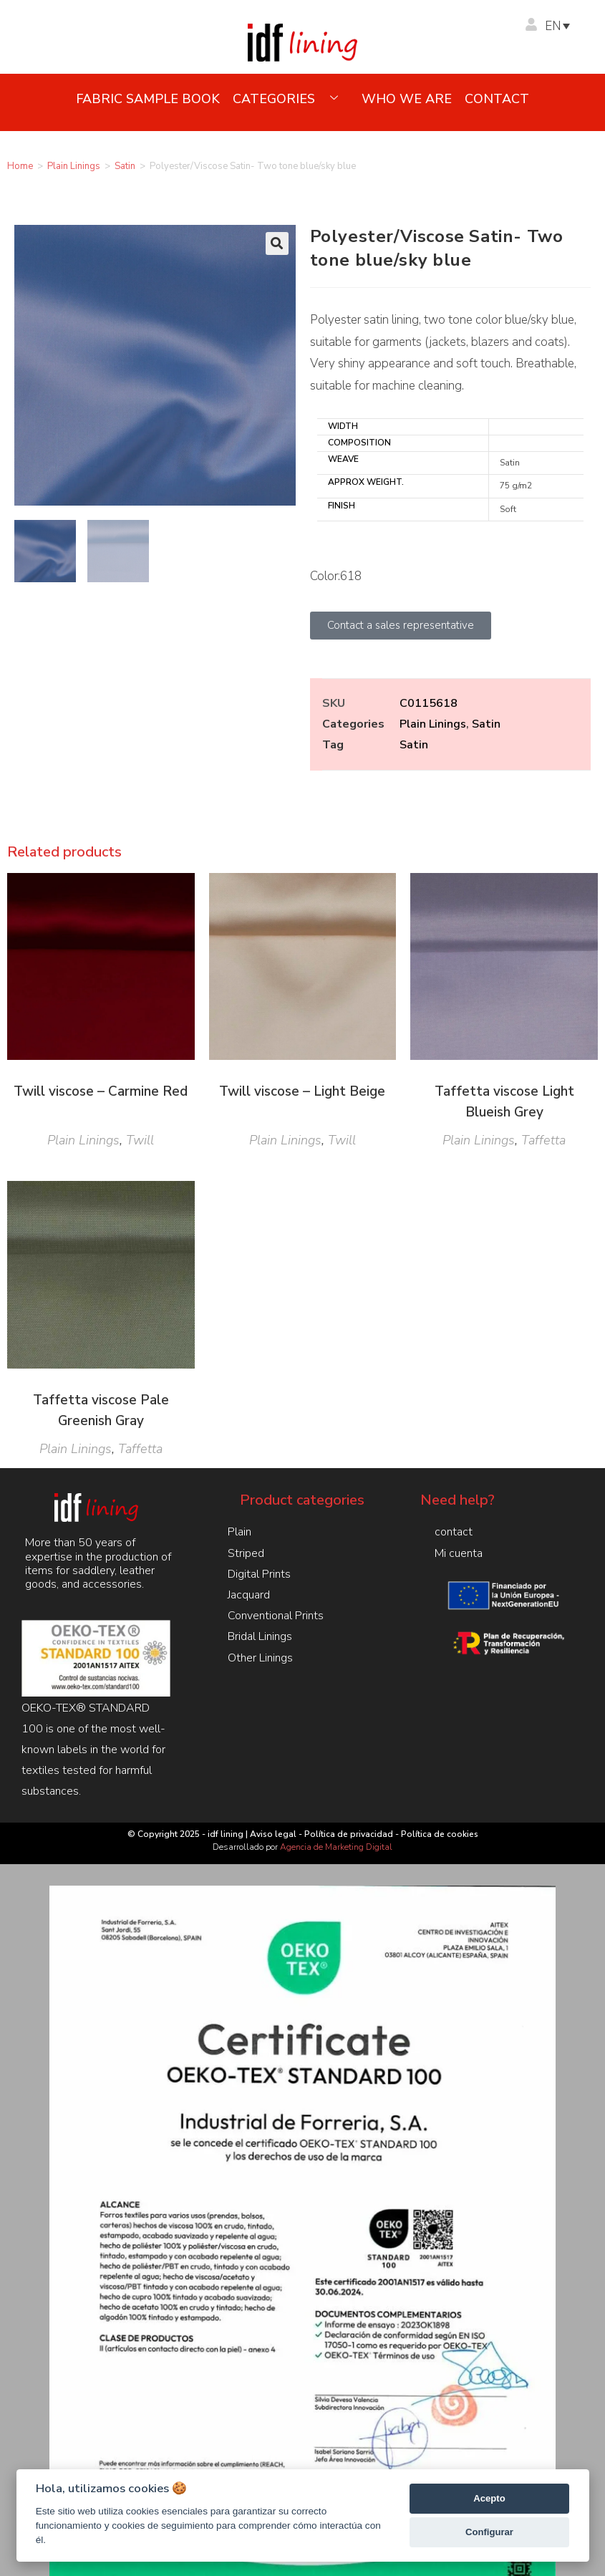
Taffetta (543, 1140)
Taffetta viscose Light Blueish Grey (504, 1101)
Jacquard (249, 1595)
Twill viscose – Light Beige (302, 1091)
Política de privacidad (348, 1834)
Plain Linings (73, 166)
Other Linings (260, 1658)
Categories (291, 99)
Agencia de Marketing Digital (336, 1847)
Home (20, 166)
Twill (140, 1140)
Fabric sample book (148, 98)
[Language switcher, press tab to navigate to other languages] (564, 26)
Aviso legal (273, 1834)
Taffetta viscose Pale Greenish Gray (101, 1410)
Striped (246, 1553)
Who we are (407, 98)
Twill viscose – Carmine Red (101, 1091)
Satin (125, 166)
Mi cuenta (459, 1553)
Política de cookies (439, 1834)
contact (497, 98)
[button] (277, 243)
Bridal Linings (260, 1636)
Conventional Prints (276, 1616)
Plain (239, 1532)
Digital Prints (259, 1574)
